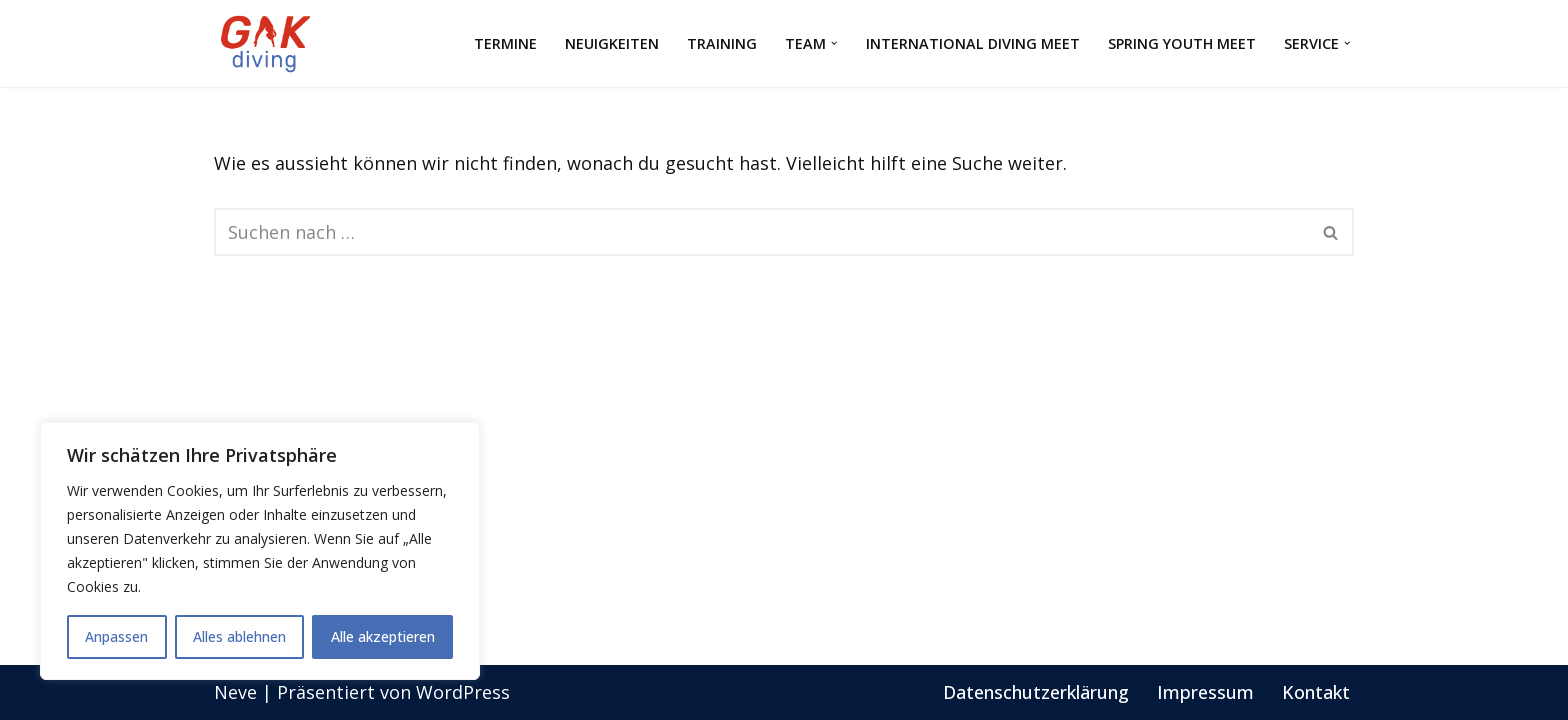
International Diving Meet (972, 43)
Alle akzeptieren (383, 636)
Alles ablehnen (239, 636)
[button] (833, 43)
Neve (235, 692)
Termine (504, 43)
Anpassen (116, 636)
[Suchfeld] (761, 232)
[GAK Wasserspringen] (269, 43)
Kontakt (1316, 692)
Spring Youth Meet (1181, 43)
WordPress (463, 692)
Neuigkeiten (611, 43)
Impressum (1205, 692)
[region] (260, 551)
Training (721, 43)
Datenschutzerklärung (1036, 692)
